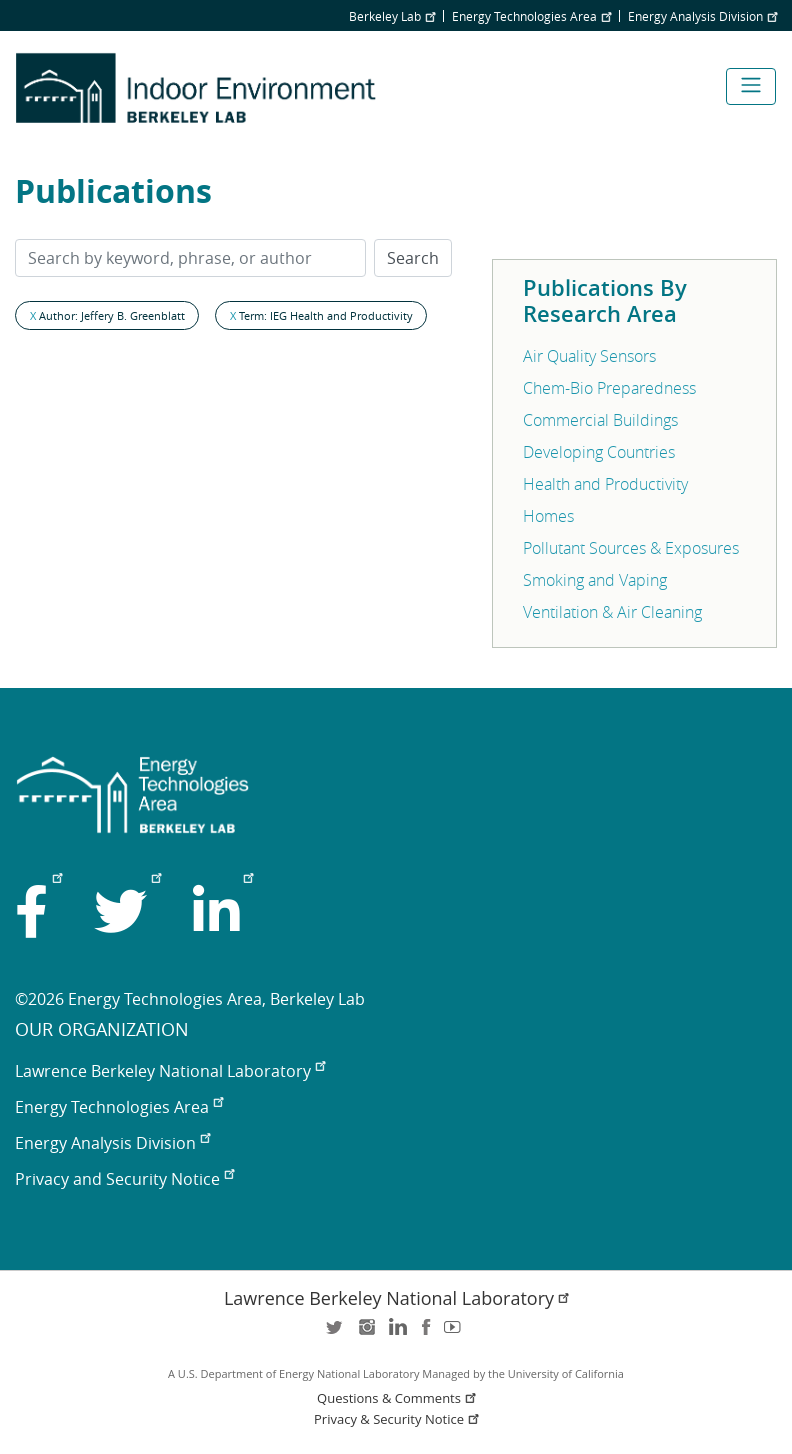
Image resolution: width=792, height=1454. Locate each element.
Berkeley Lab (392, 16)
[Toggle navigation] (751, 86)
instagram (366, 1333)
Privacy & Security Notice (398, 1419)
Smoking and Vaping (595, 580)
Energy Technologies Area (531, 16)
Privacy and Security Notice (124, 1179)
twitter (336, 1333)
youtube (456, 1333)
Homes (548, 516)
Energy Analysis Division (702, 16)
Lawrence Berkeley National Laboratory (170, 1071)
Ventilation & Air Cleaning (612, 612)
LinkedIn (396, 1333)
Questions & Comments (398, 1398)
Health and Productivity (605, 484)
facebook (426, 1333)
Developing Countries (599, 452)
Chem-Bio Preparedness (609, 388)
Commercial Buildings (600, 420)
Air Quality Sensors (589, 356)
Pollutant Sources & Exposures (631, 548)
